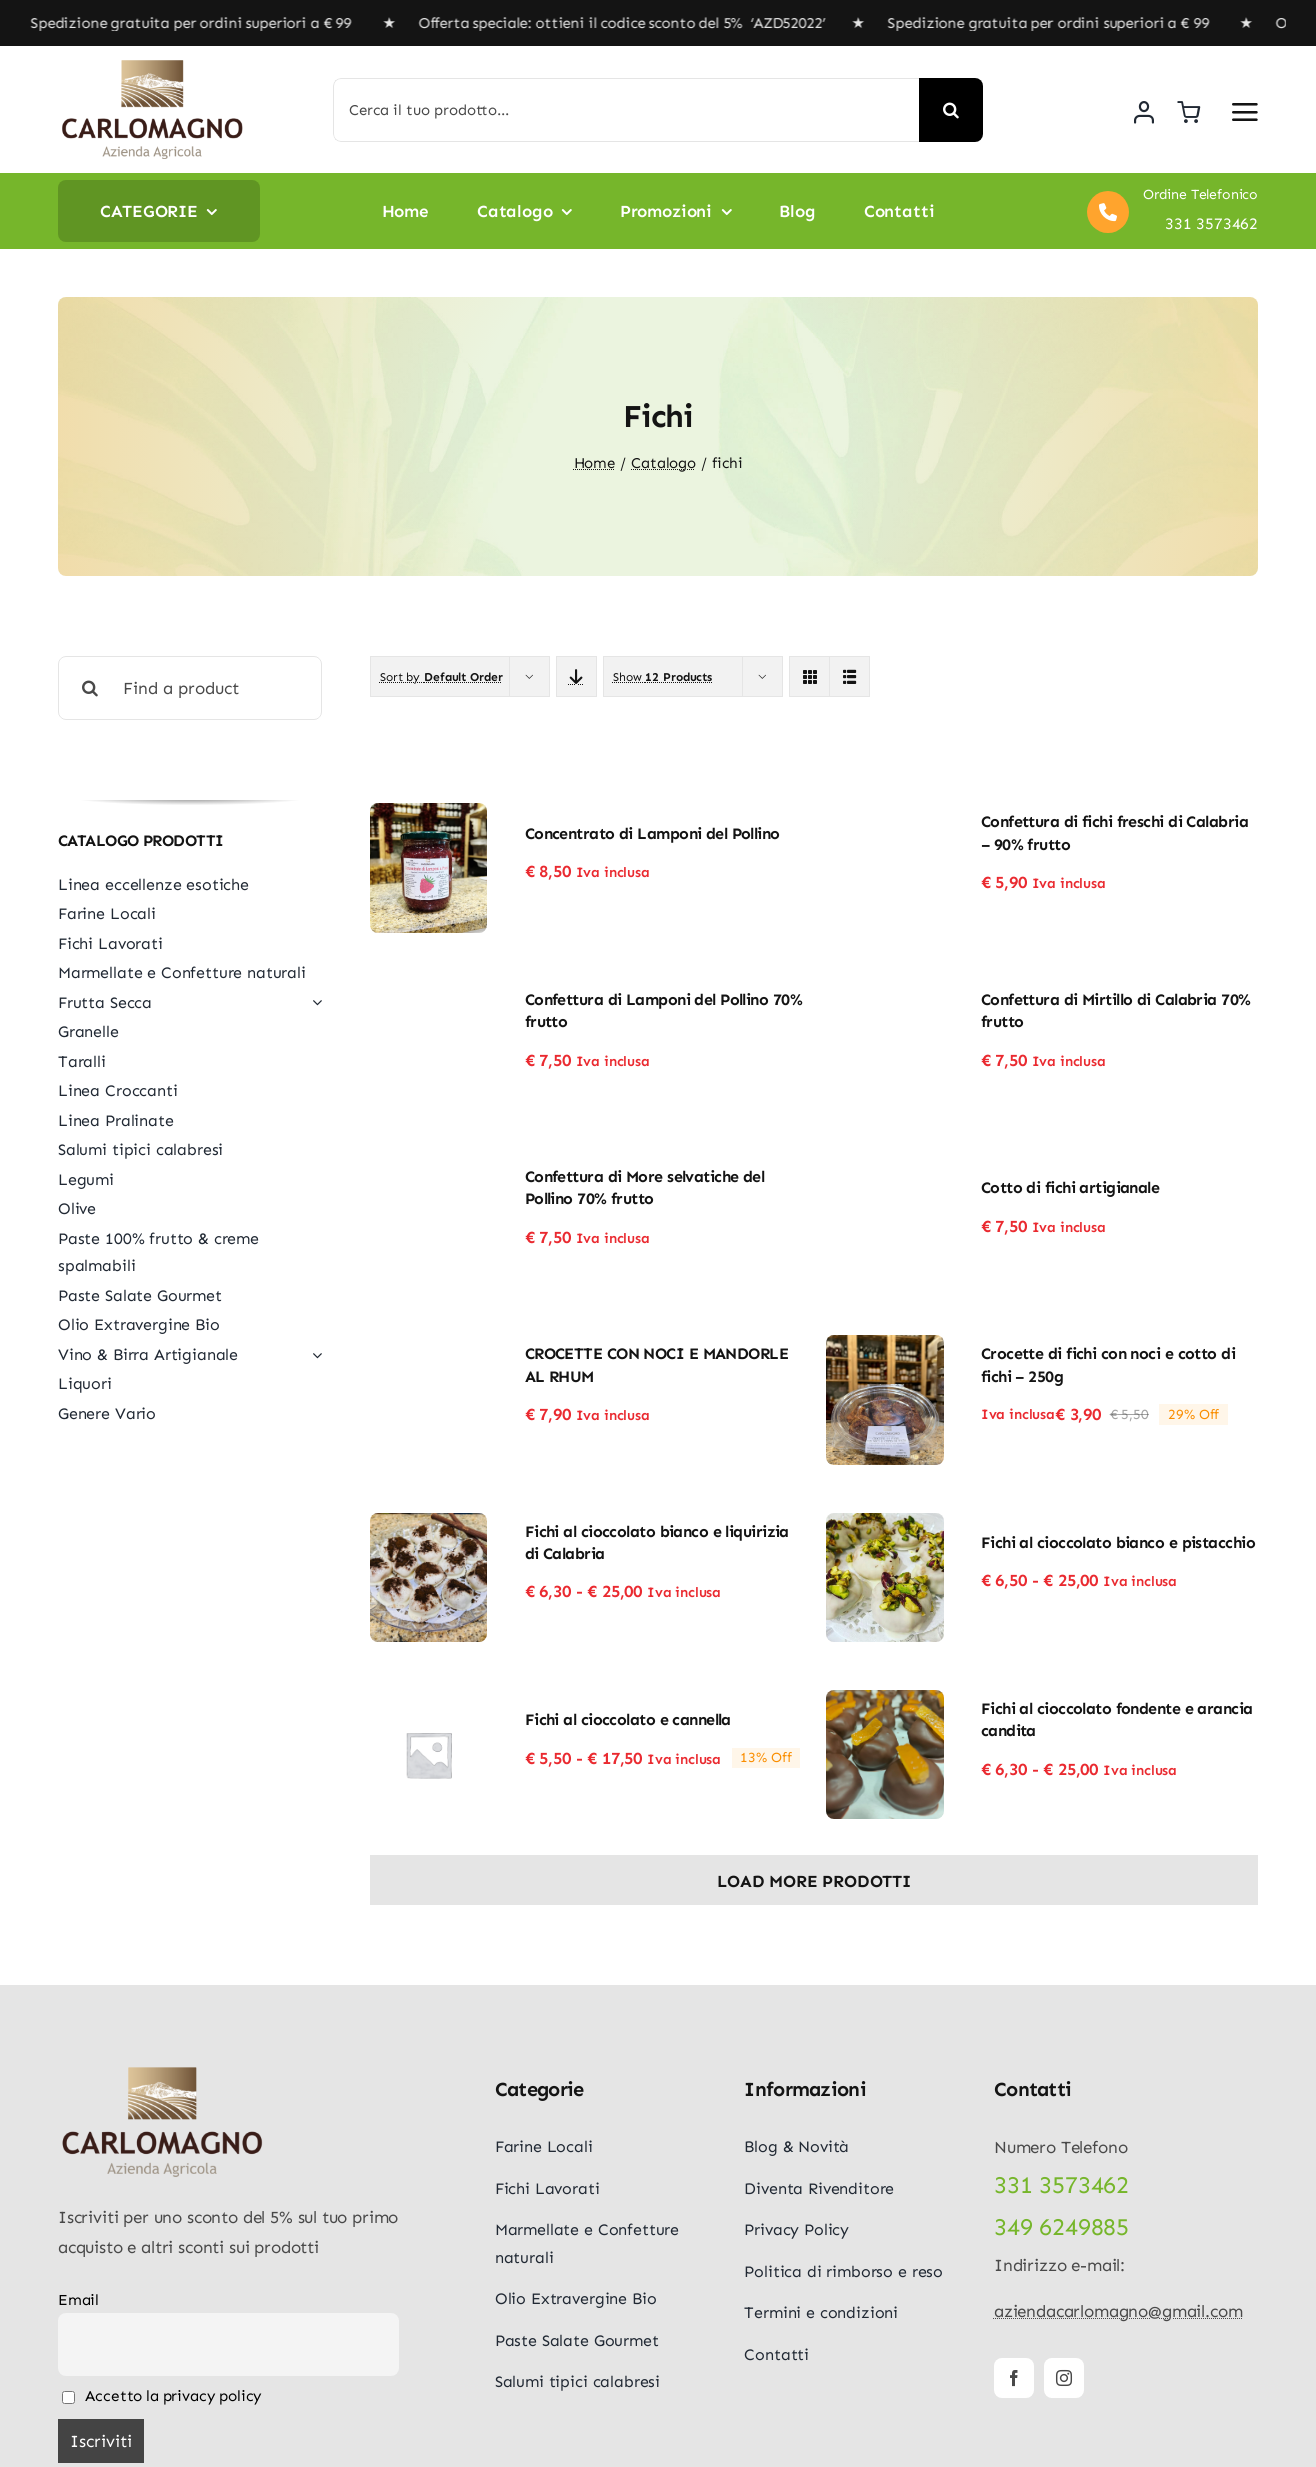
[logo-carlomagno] (153, 66)
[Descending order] (576, 676)
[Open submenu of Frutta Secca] (313, 1003)
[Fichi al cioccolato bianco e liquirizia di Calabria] (429, 1527)
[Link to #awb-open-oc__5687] (1245, 112)
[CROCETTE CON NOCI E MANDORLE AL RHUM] (429, 1349)
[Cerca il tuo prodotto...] (626, 110)
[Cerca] (951, 110)
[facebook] (1014, 2378)
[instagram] (1064, 2378)
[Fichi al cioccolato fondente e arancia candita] (885, 1704)
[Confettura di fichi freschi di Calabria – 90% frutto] (885, 817)
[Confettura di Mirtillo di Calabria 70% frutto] (885, 995)
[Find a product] (190, 688)
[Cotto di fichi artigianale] (885, 1172)
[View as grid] (809, 676)
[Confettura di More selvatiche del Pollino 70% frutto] (429, 1172)
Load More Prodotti (814, 1881)
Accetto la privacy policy (162, 2396)
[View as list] (849, 676)
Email (78, 2300)
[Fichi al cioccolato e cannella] (429, 1704)
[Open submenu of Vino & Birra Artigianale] (313, 1355)
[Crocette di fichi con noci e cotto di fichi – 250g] (885, 1349)
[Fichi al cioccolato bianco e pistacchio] (885, 1527)
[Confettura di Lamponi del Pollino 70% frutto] (429, 995)
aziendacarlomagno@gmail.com (1118, 2311)
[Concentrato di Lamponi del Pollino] (429, 817)
